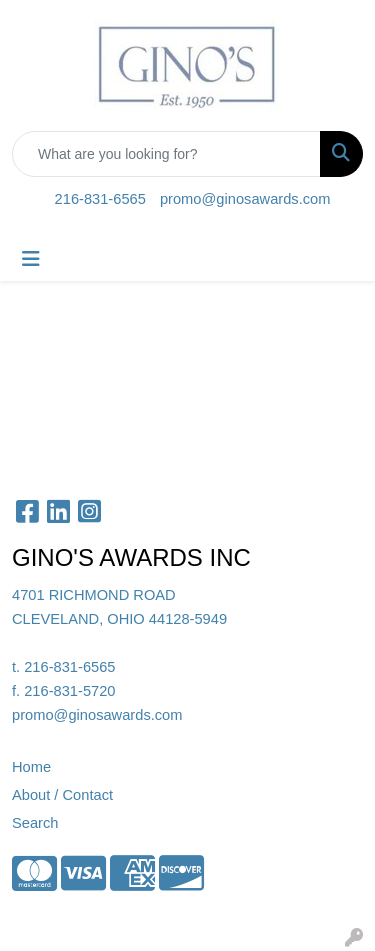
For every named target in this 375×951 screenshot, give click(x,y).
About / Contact (62, 795)
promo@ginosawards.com (245, 199)
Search (35, 823)
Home (31, 767)
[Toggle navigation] (31, 259)
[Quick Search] (166, 154)
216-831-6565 (100, 199)
